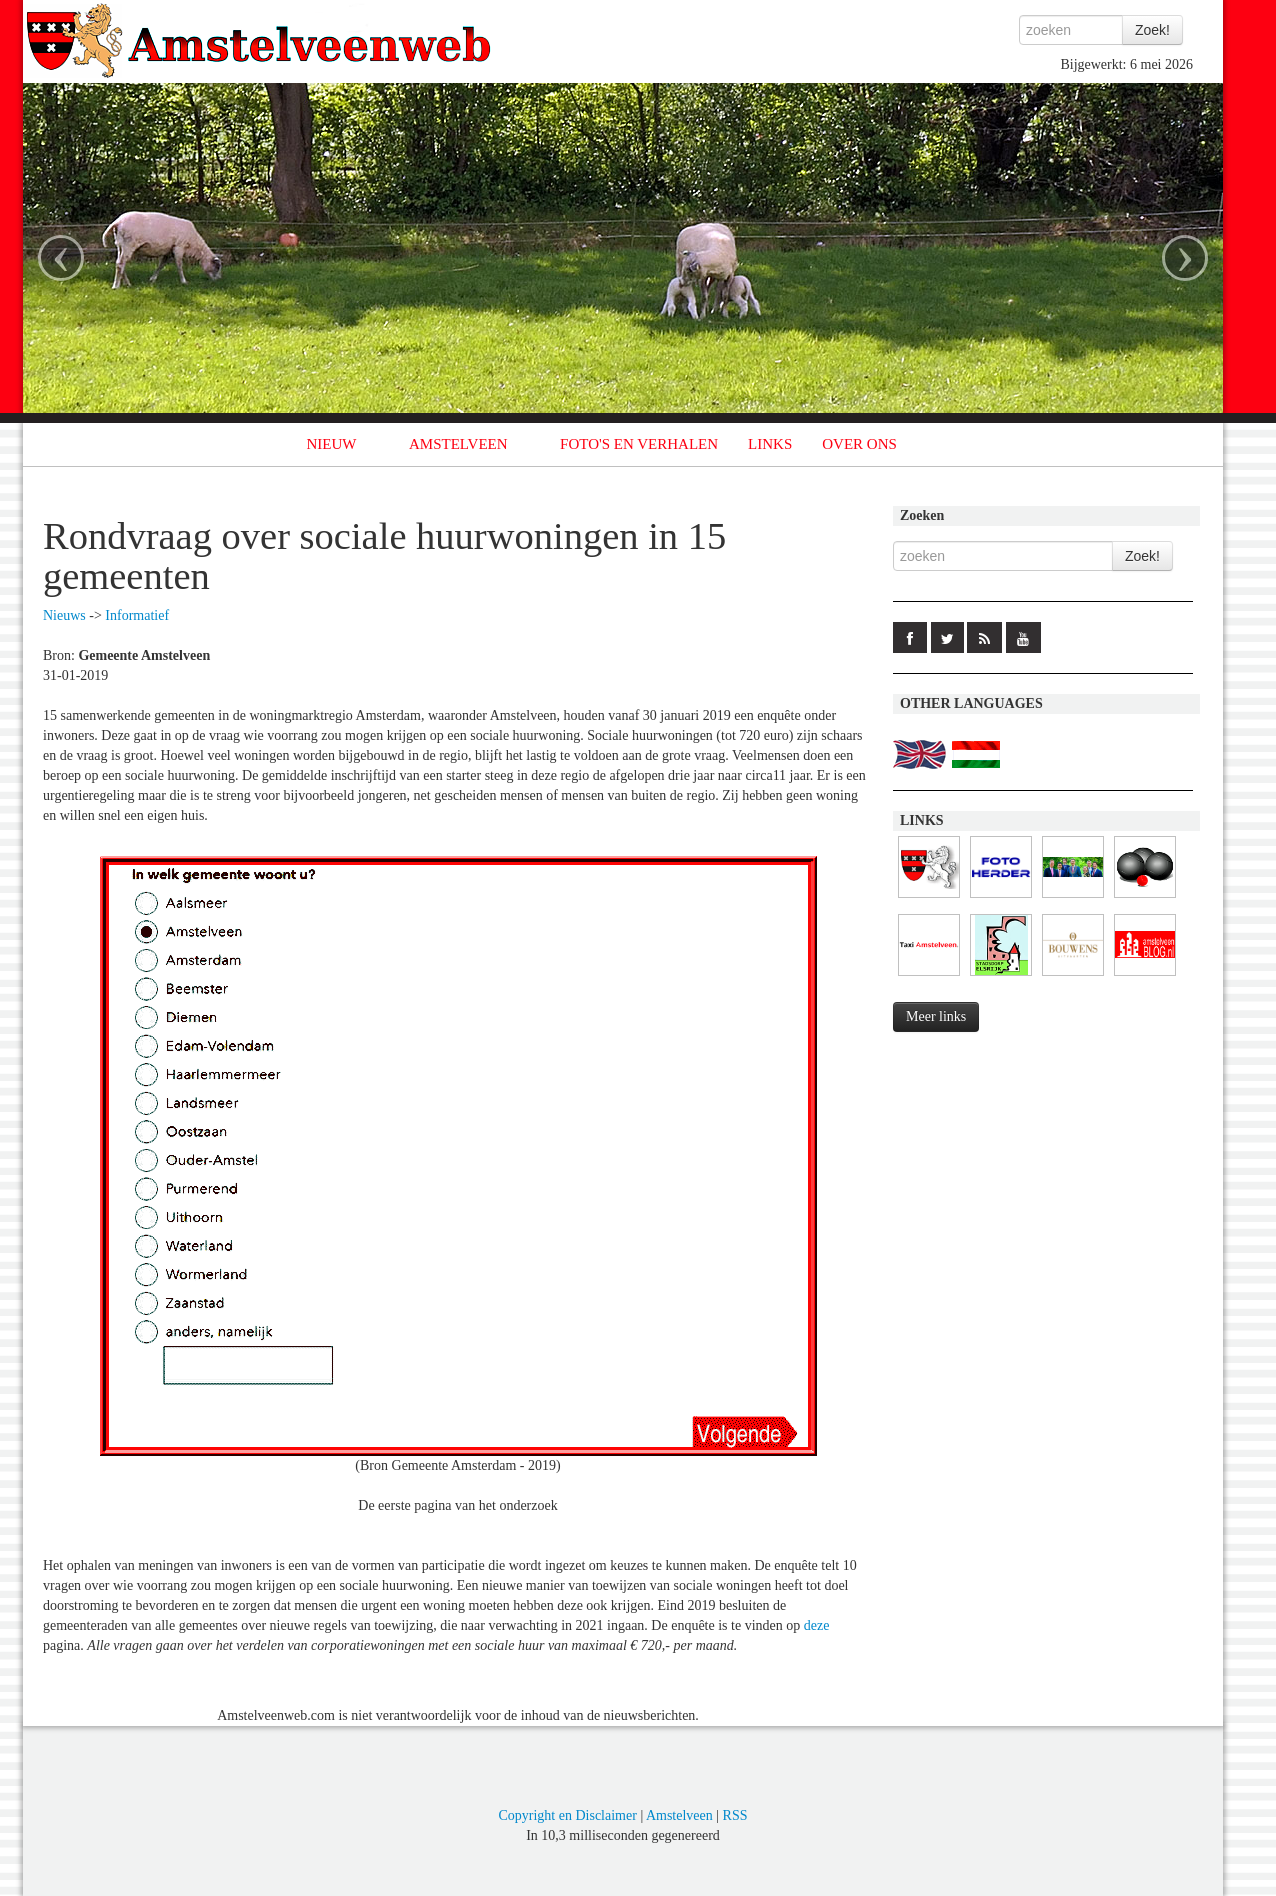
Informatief (137, 615)
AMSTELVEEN (458, 444)
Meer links (936, 1016)
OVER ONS (859, 444)
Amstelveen (679, 1815)
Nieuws (64, 615)
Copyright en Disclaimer (567, 1815)
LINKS (770, 444)
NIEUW (332, 444)
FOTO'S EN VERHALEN (639, 444)
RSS (735, 1815)
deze (817, 1625)
